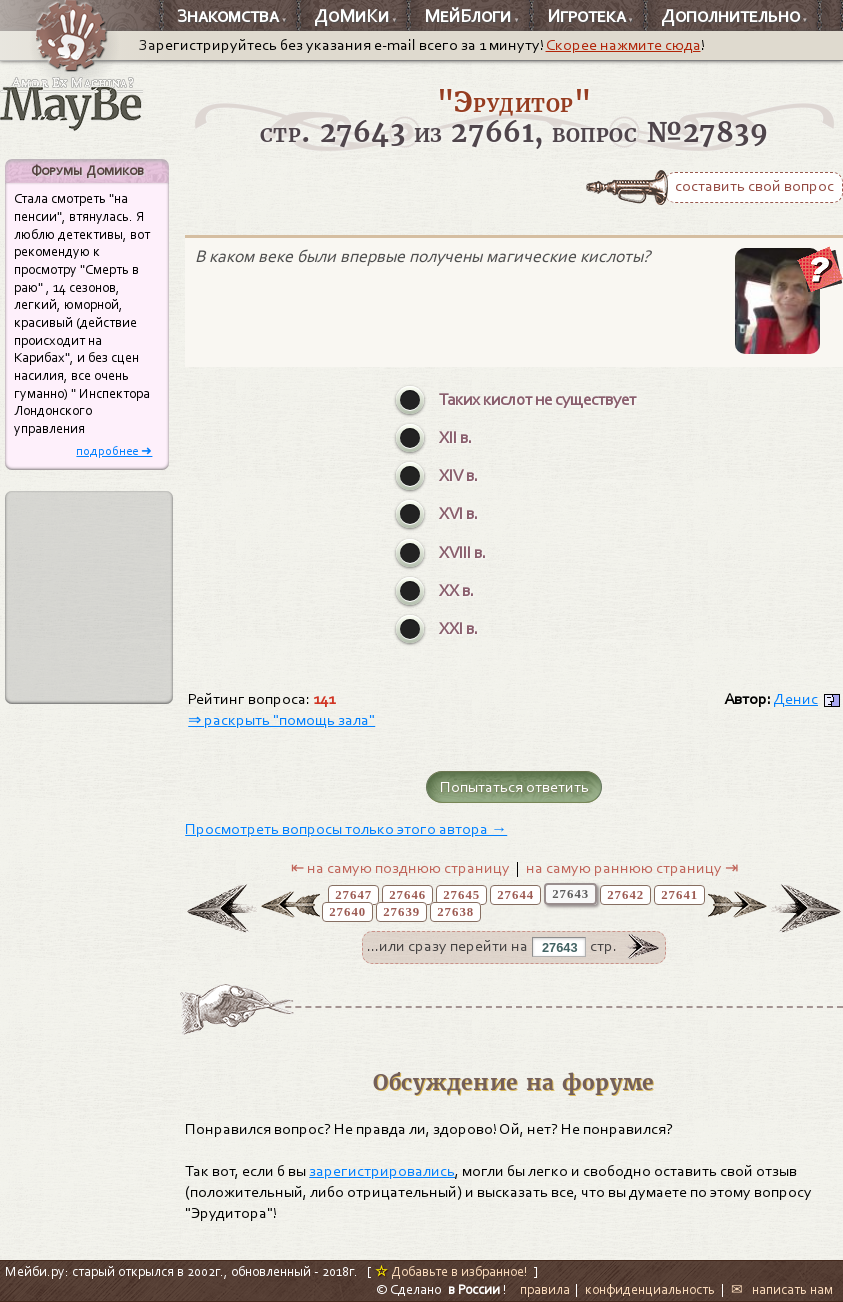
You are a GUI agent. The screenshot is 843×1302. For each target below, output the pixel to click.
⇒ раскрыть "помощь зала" (281, 720)
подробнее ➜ (114, 450)
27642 (625, 895)
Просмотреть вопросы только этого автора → (346, 829)
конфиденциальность (650, 1289)
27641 (679, 895)
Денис (795, 699)
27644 (515, 895)
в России (474, 1289)
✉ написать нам (782, 1289)
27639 (401, 912)
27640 (347, 912)
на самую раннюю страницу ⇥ (632, 868)
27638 (455, 912)
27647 (353, 895)
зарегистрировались (382, 1171)
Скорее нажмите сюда (623, 45)
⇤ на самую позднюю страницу (400, 868)
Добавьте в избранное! (451, 1271)
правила (545, 1289)
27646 (407, 895)
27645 (461, 895)
